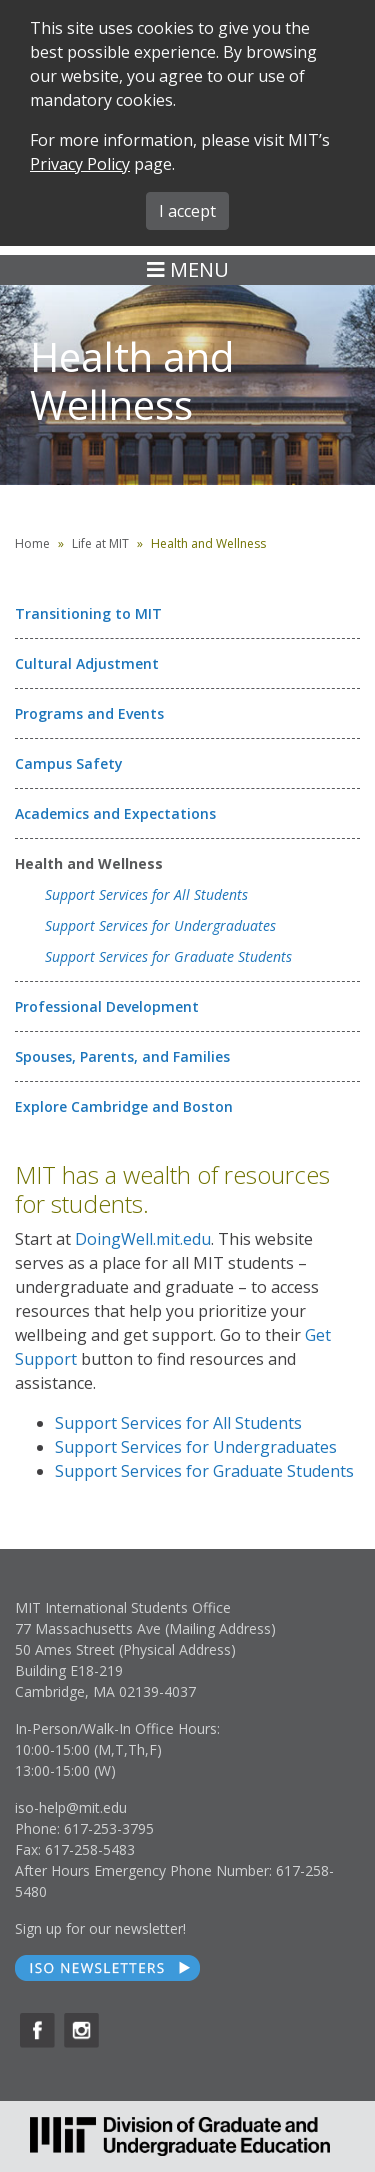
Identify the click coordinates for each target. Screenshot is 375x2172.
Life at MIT (100, 543)
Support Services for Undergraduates (160, 925)
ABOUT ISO (130, 153)
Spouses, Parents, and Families (122, 1056)
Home (32, 543)
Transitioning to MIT (88, 613)
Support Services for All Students (146, 894)
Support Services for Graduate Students (168, 956)
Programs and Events (89, 713)
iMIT (285, 120)
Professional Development (107, 1006)
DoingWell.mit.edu (143, 1239)
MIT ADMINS (251, 152)
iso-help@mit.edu (71, 1807)
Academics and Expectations (115, 813)
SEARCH (109, 120)
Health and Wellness (89, 863)
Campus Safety (69, 763)
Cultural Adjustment (87, 663)
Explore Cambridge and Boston (124, 1106)
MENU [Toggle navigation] (188, 269)
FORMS (201, 120)
